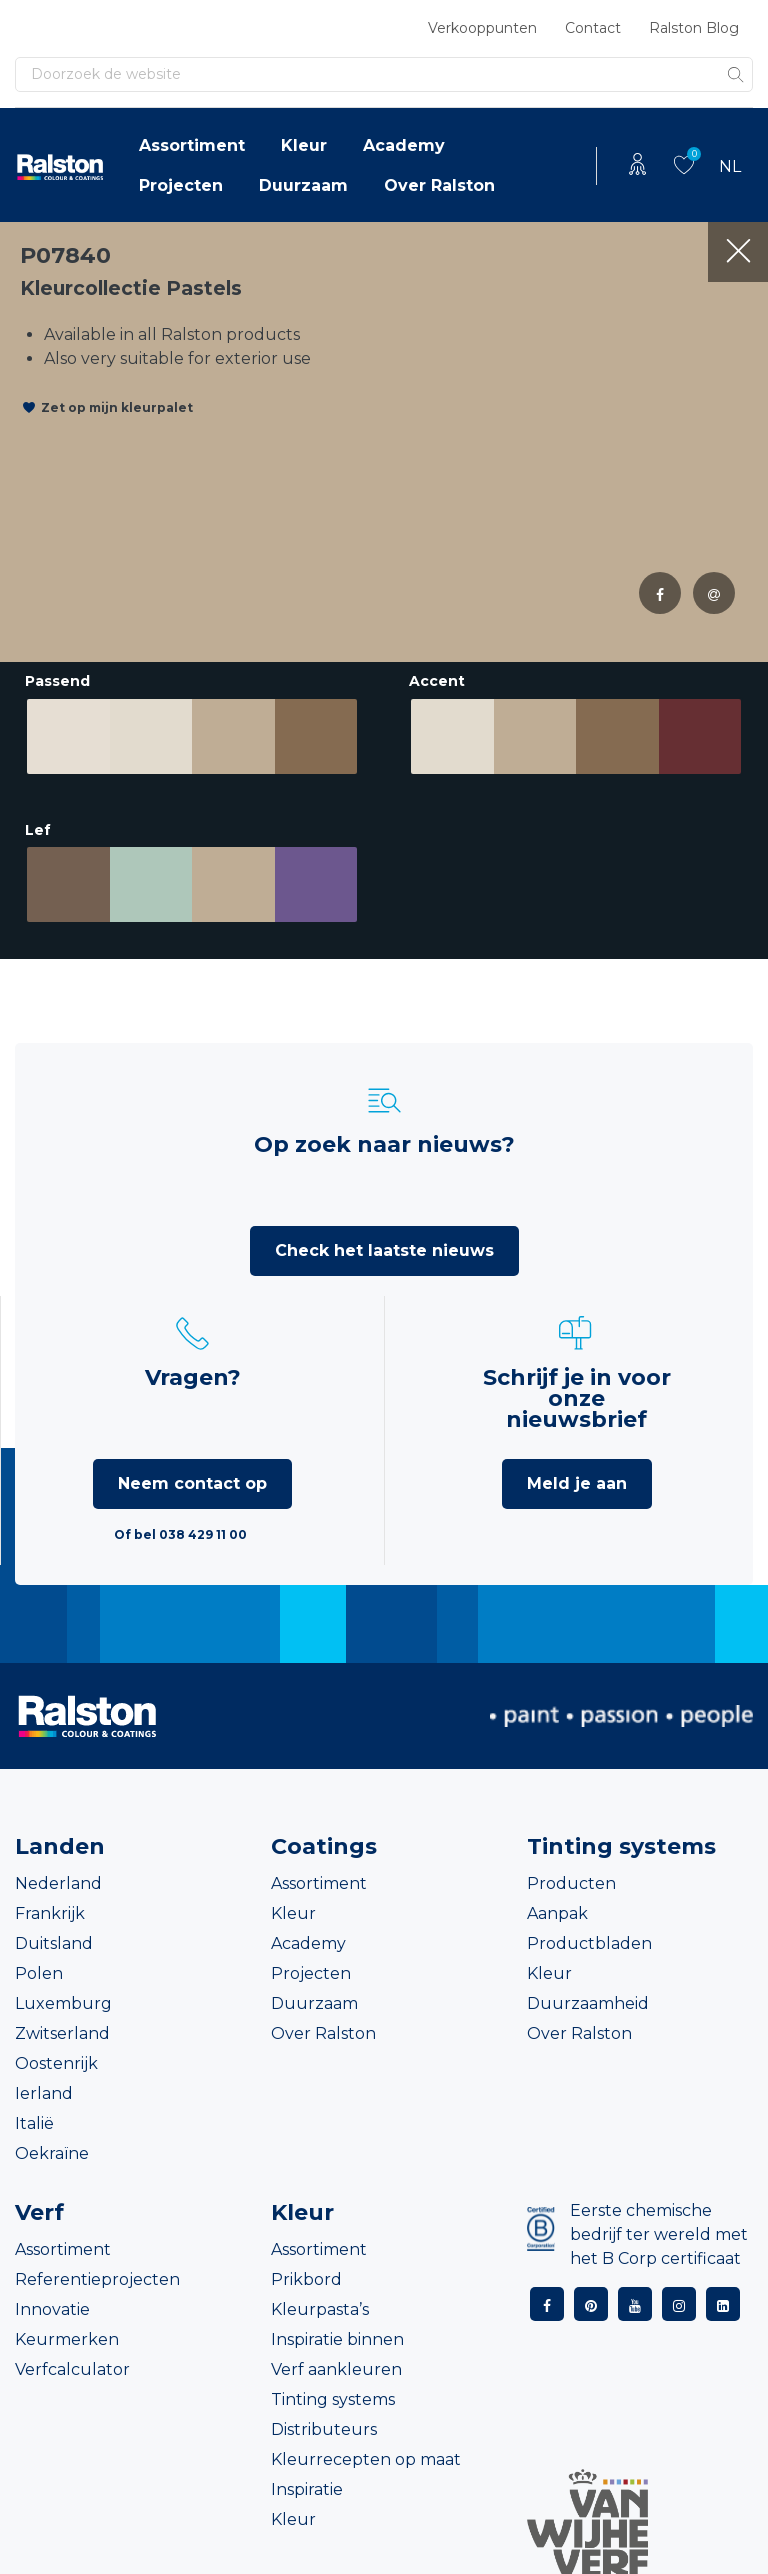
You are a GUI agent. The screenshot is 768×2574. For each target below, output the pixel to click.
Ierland (44, 2084)
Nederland (58, 1874)
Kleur (304, 145)
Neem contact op (192, 1474)
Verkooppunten (482, 28)
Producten (571, 1874)
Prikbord (306, 2270)
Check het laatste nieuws (384, 1241)
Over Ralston (439, 185)
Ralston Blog (694, 28)
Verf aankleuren (336, 2360)
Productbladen (589, 1934)
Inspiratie (307, 2480)
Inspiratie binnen (337, 2330)
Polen (39, 1964)
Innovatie (52, 2300)
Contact (593, 28)
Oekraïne (52, 2144)
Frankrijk (50, 1904)
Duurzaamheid (588, 1994)
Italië (34, 2114)
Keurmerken (67, 2330)
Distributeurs (324, 2420)
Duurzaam (303, 185)
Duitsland (54, 1934)
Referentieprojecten (97, 2270)
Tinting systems (333, 2390)
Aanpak (557, 1904)
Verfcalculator (72, 2360)
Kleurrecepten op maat (366, 2450)
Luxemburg (63, 1994)
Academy (404, 145)
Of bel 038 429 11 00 (180, 1525)
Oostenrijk (56, 2054)
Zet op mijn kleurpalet (117, 407)
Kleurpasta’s (320, 2300)
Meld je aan (577, 1474)
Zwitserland (62, 2024)
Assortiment (192, 145)
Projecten (181, 185)
